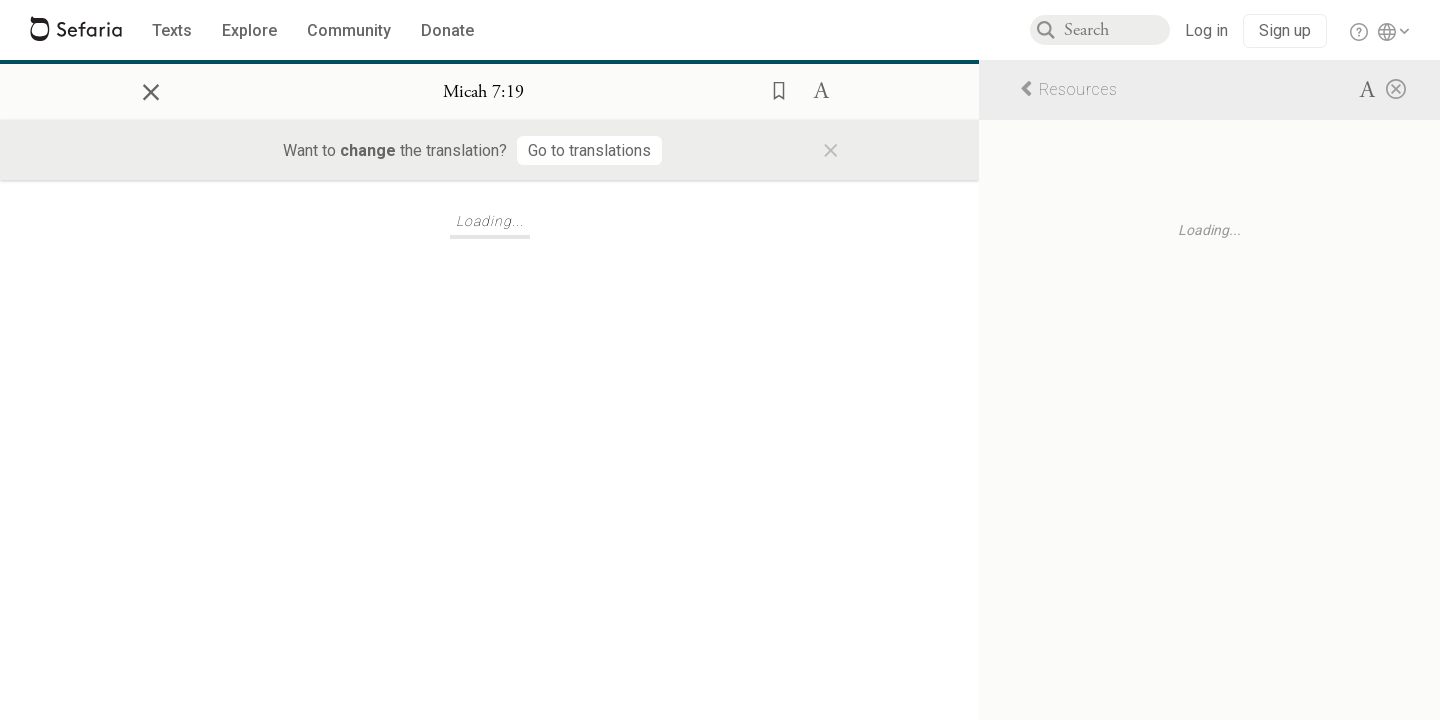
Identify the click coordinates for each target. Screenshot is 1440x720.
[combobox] (1117, 30)
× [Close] (151, 89)
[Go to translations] (589, 150)
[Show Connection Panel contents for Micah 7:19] (483, 92)
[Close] (1396, 88)
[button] (773, 89)
